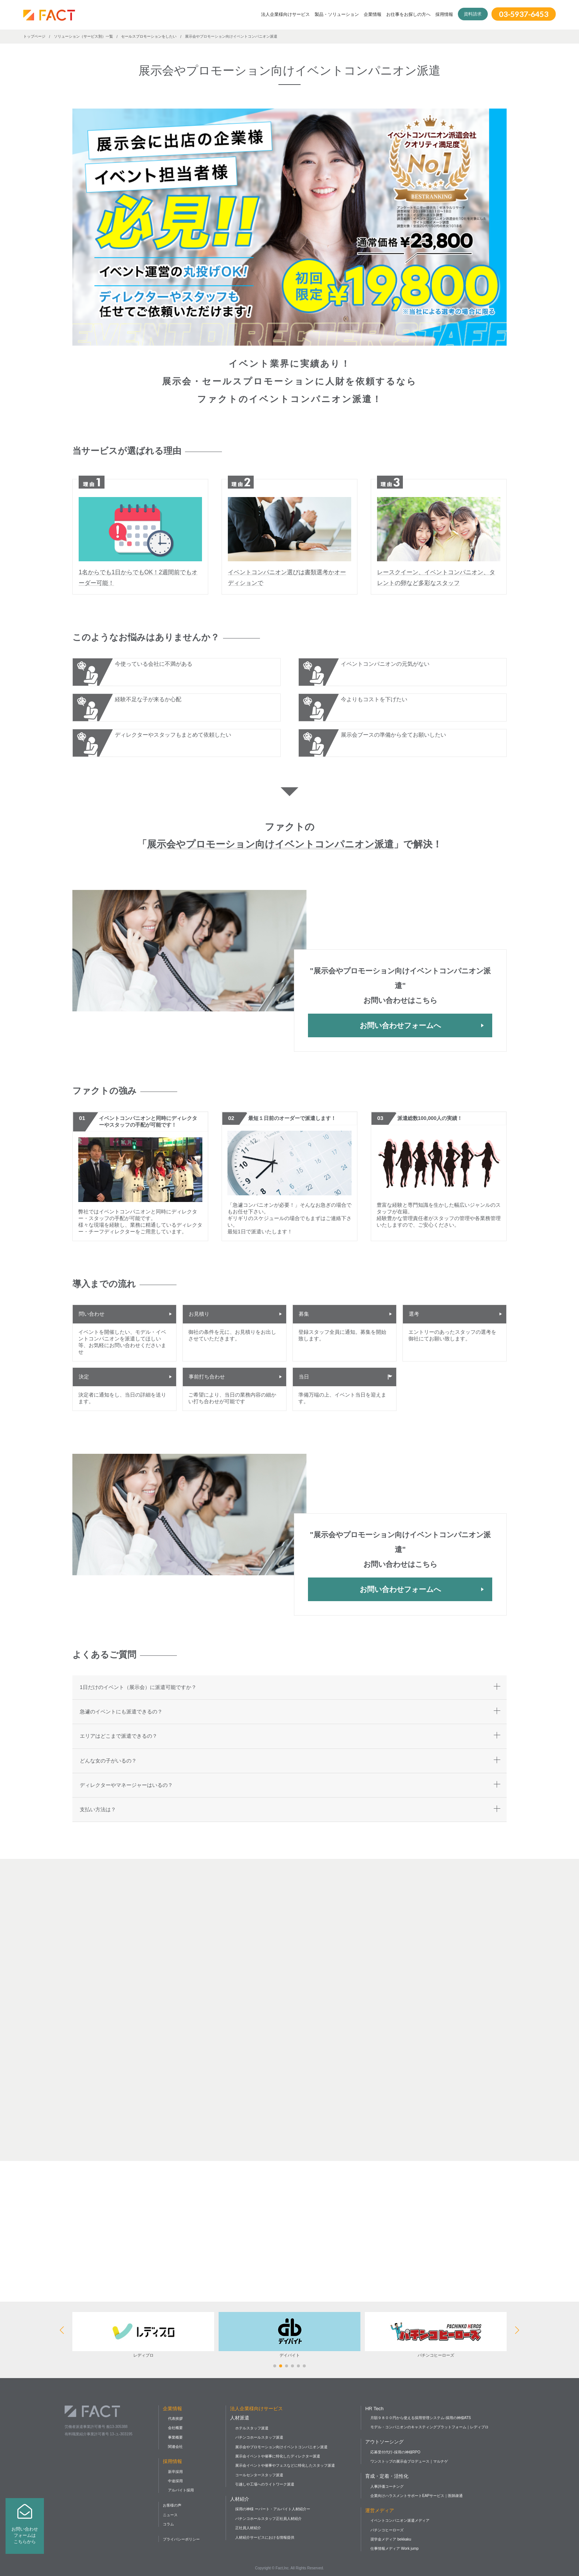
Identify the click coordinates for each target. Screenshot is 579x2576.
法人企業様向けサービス (285, 14)
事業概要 (175, 2437)
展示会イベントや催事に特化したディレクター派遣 (277, 2456)
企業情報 (372, 14)
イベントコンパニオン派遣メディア (399, 2520)
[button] (274, 2365)
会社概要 (175, 2428)
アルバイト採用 (181, 2490)
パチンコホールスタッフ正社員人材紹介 (268, 2519)
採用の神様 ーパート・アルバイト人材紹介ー (272, 2509)
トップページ (34, 36)
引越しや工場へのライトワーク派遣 (264, 2484)
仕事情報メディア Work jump (394, 2548)
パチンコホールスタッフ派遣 (259, 2437)
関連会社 (175, 2447)
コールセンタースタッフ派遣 (259, 2475)
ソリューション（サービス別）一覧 (83, 36)
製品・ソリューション (337, 14)
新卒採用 (175, 2472)
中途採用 (175, 2481)
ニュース (170, 2515)
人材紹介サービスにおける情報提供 (264, 2537)
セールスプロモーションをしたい (149, 36)
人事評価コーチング (387, 2486)
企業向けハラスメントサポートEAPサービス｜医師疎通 (416, 2496)
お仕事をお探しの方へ (408, 14)
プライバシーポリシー (181, 2539)
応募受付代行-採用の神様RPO (395, 2452)
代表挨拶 (175, 2418)
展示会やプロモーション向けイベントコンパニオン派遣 (281, 2447)
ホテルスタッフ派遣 (251, 2428)
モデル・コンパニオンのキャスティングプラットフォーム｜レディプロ (429, 2427)
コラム (168, 2524)
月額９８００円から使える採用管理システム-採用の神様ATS (420, 2418)
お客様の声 (172, 2505)
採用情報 (444, 14)
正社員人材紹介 (248, 2528)
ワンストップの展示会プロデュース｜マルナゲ (409, 2461)
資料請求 (473, 14)
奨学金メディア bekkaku (390, 2539)
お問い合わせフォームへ (400, 1025)
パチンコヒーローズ (387, 2530)
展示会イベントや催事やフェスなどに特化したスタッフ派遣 (285, 2465)
